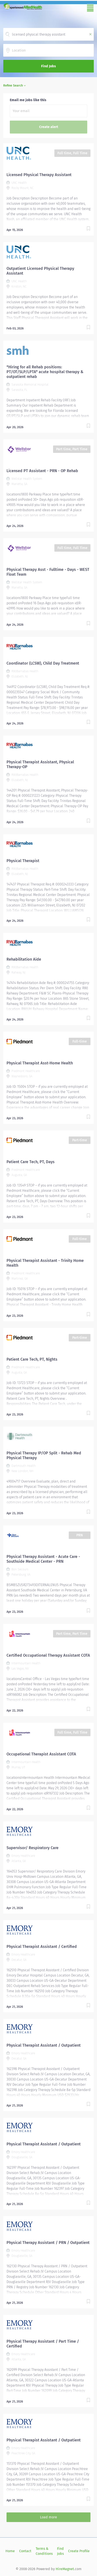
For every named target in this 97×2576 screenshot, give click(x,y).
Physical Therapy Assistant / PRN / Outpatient (48, 2242)
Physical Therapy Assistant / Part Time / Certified (43, 2344)
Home (10, 2551)
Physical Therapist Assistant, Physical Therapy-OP (40, 764)
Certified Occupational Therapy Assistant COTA (48, 1655)
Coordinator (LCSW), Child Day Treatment (43, 663)
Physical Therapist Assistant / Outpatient (44, 2045)
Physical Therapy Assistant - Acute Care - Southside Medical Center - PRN (43, 1559)
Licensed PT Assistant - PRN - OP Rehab (42, 470)
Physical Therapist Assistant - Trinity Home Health (45, 1263)
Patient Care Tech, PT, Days (31, 1161)
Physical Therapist (23, 860)
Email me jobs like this (28, 100)
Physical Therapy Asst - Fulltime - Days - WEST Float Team (48, 572)
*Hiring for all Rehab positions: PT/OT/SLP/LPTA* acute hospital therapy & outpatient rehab (45, 372)
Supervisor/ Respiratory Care (33, 1847)
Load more (48, 2517)
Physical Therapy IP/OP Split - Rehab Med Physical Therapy (44, 1455)
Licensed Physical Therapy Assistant (39, 174)
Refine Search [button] (13, 85)
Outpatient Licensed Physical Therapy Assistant (40, 271)
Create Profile (79, 2551)
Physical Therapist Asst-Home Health (40, 1063)
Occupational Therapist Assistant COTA (41, 1754)
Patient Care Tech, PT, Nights (32, 1359)
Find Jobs (48, 66)
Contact (25, 2551)
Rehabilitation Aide (24, 959)
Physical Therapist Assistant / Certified (42, 1946)
